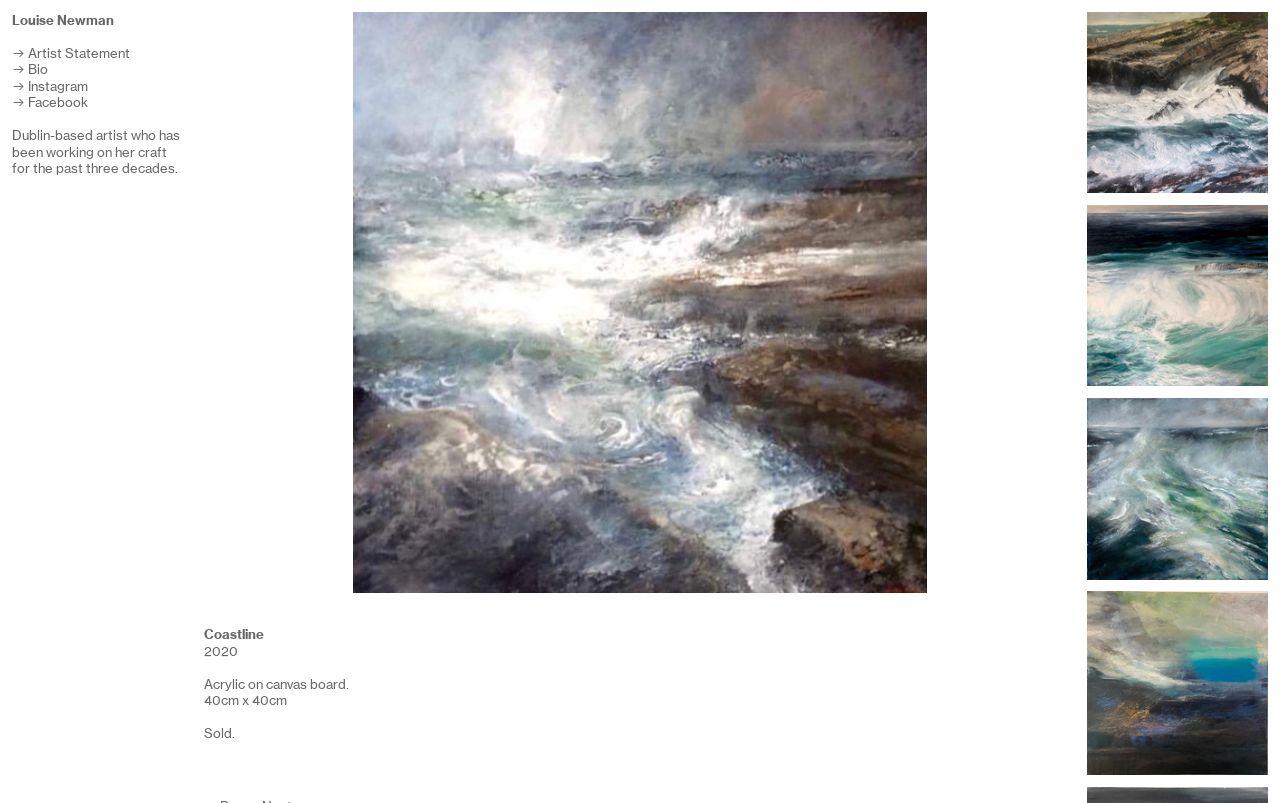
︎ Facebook (50, 102)
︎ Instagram (50, 86)
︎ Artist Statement (71, 53)
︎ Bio (30, 69)
